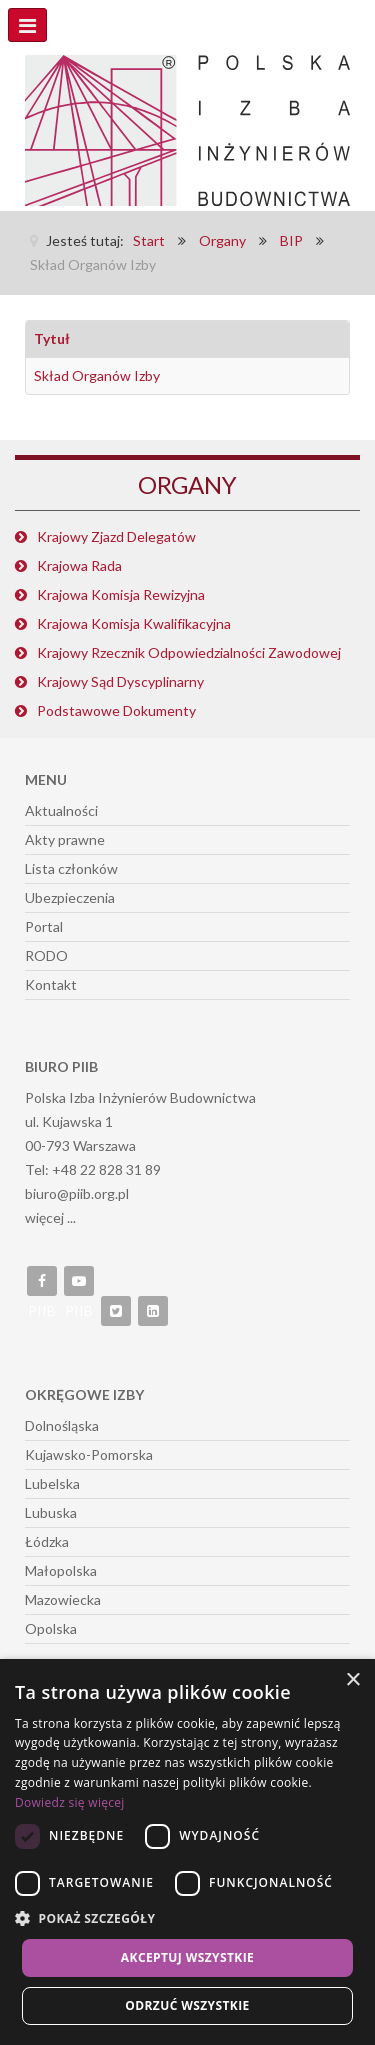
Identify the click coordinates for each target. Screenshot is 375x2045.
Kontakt (51, 984)
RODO (46, 955)
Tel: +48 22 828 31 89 (93, 1169)
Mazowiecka (63, 1599)
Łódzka (47, 1541)
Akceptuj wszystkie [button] (187, 1957)
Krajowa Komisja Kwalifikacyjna (134, 623)
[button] (187, 1919)
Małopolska (61, 1570)
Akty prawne (65, 839)
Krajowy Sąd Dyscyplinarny (120, 681)
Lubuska (51, 1512)
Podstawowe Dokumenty (116, 710)
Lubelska (52, 1483)
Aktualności (61, 810)
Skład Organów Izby (97, 375)
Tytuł (52, 338)
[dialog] (187, 1852)
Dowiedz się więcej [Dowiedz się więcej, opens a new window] (70, 1802)
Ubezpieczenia (70, 897)
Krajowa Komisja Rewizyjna (121, 594)
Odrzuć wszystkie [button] (187, 2005)
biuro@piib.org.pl (77, 1193)
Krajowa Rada (79, 565)
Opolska (51, 1628)
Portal (44, 926)
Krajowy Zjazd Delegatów (116, 536)
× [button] (352, 1680)
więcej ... (50, 1217)
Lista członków (71, 868)
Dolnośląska (62, 1425)
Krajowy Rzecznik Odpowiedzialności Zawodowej (189, 652)
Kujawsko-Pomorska (89, 1454)
